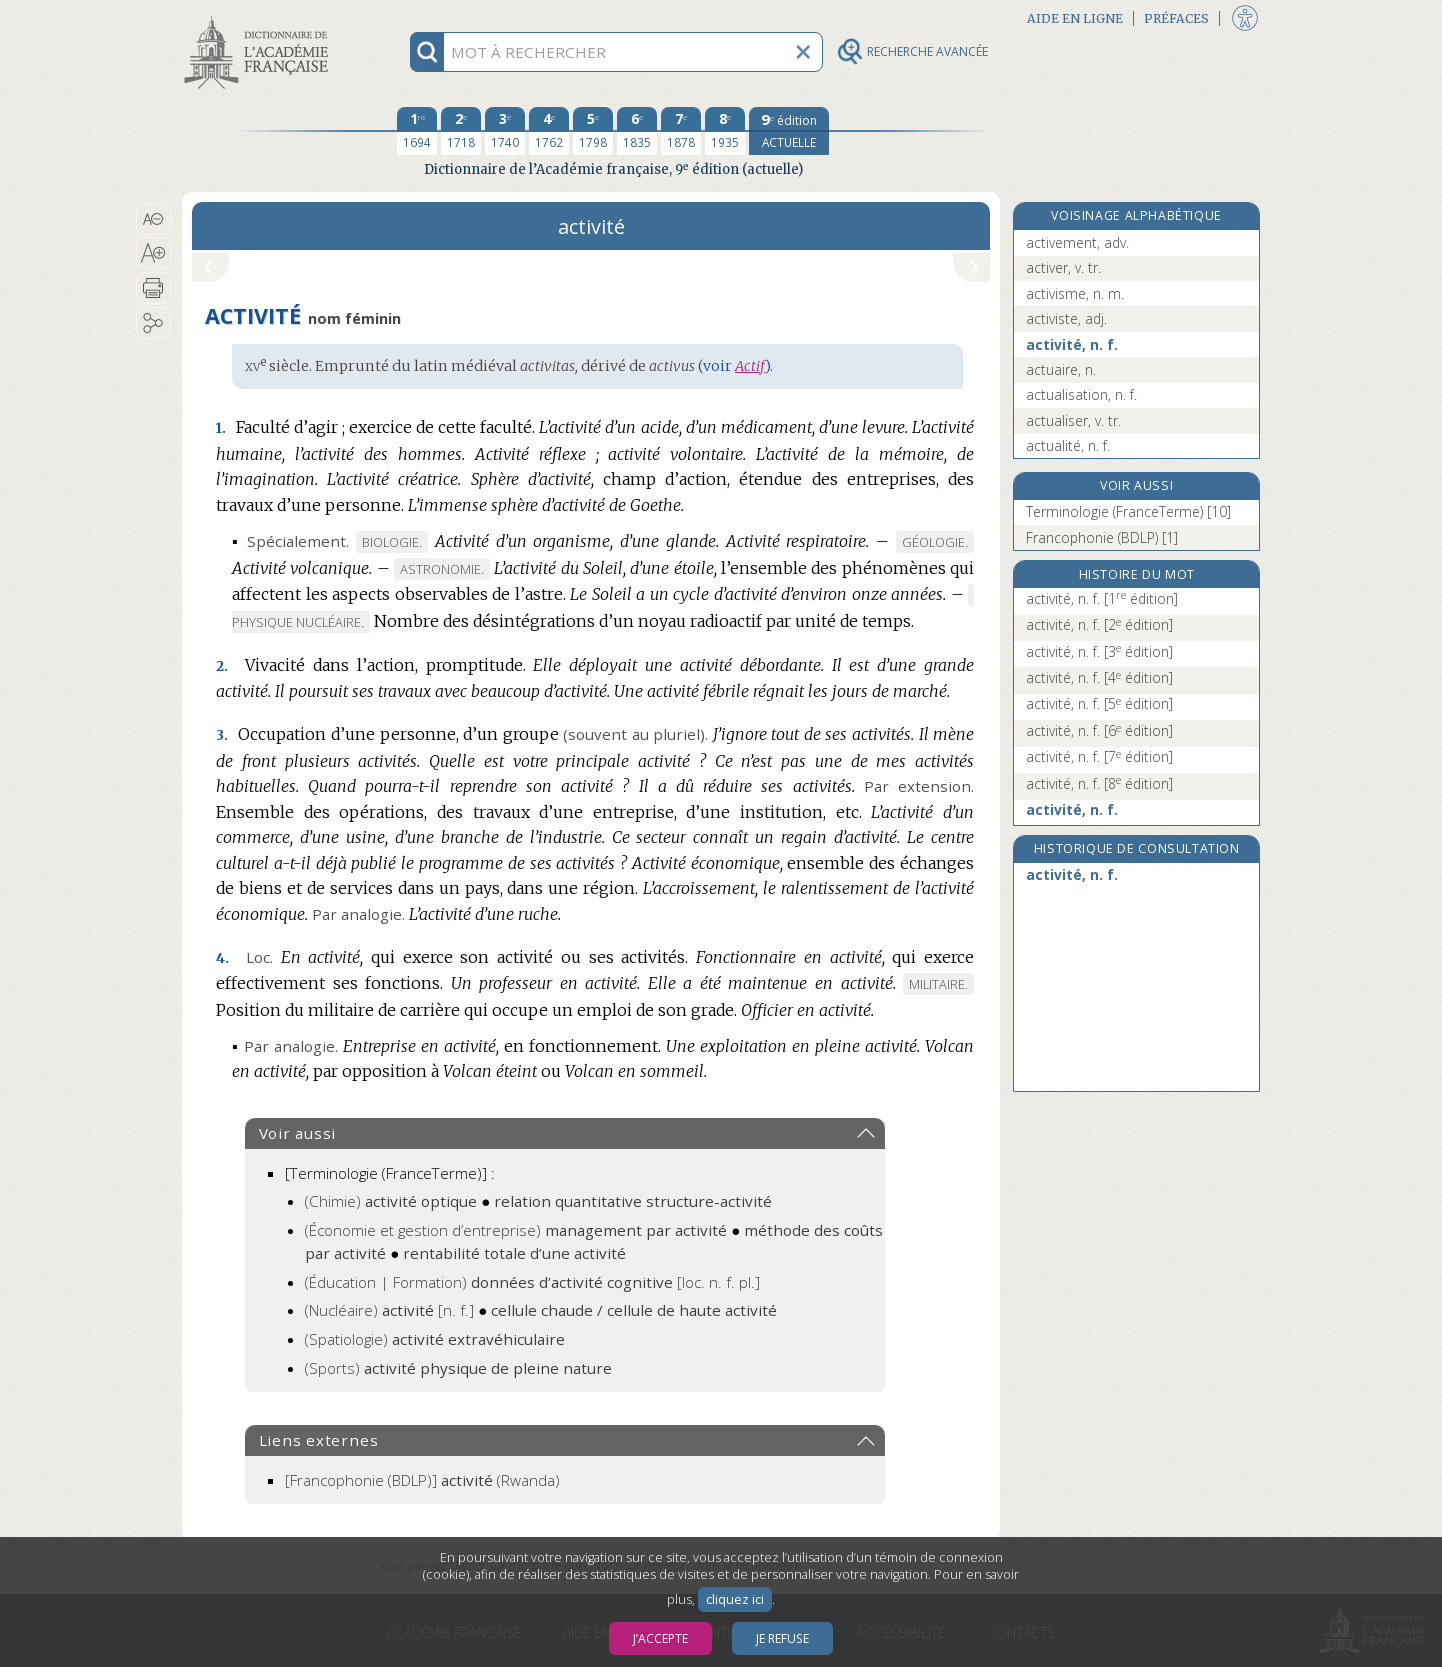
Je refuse (782, 1638)
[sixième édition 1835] (637, 131)
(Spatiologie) (435, 1339)
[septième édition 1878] (681, 131)
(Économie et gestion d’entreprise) (516, 1230)
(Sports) (458, 1368)
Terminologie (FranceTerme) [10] (1128, 511)
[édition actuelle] (789, 131)
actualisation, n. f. (1081, 394)
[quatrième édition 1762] (549, 131)
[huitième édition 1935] (725, 131)
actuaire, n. (1061, 369)
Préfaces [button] (1176, 18)
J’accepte (660, 1638)
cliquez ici (735, 1599)
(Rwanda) (422, 1480)
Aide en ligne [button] (1075, 18)
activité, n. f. (1072, 344)
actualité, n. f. (1068, 445)
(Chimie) (391, 1201)
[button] (153, 219)
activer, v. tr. (1063, 267)
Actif (750, 366)
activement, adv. (1077, 242)
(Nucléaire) (389, 1310)
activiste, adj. (1066, 318)
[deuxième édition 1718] (461, 131)
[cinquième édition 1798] (593, 131)
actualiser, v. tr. (1073, 420)
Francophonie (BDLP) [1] (1102, 537)
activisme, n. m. (1075, 293)
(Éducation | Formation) (532, 1282)
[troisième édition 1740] (505, 131)
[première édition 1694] (417, 131)
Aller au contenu (260, 17)
